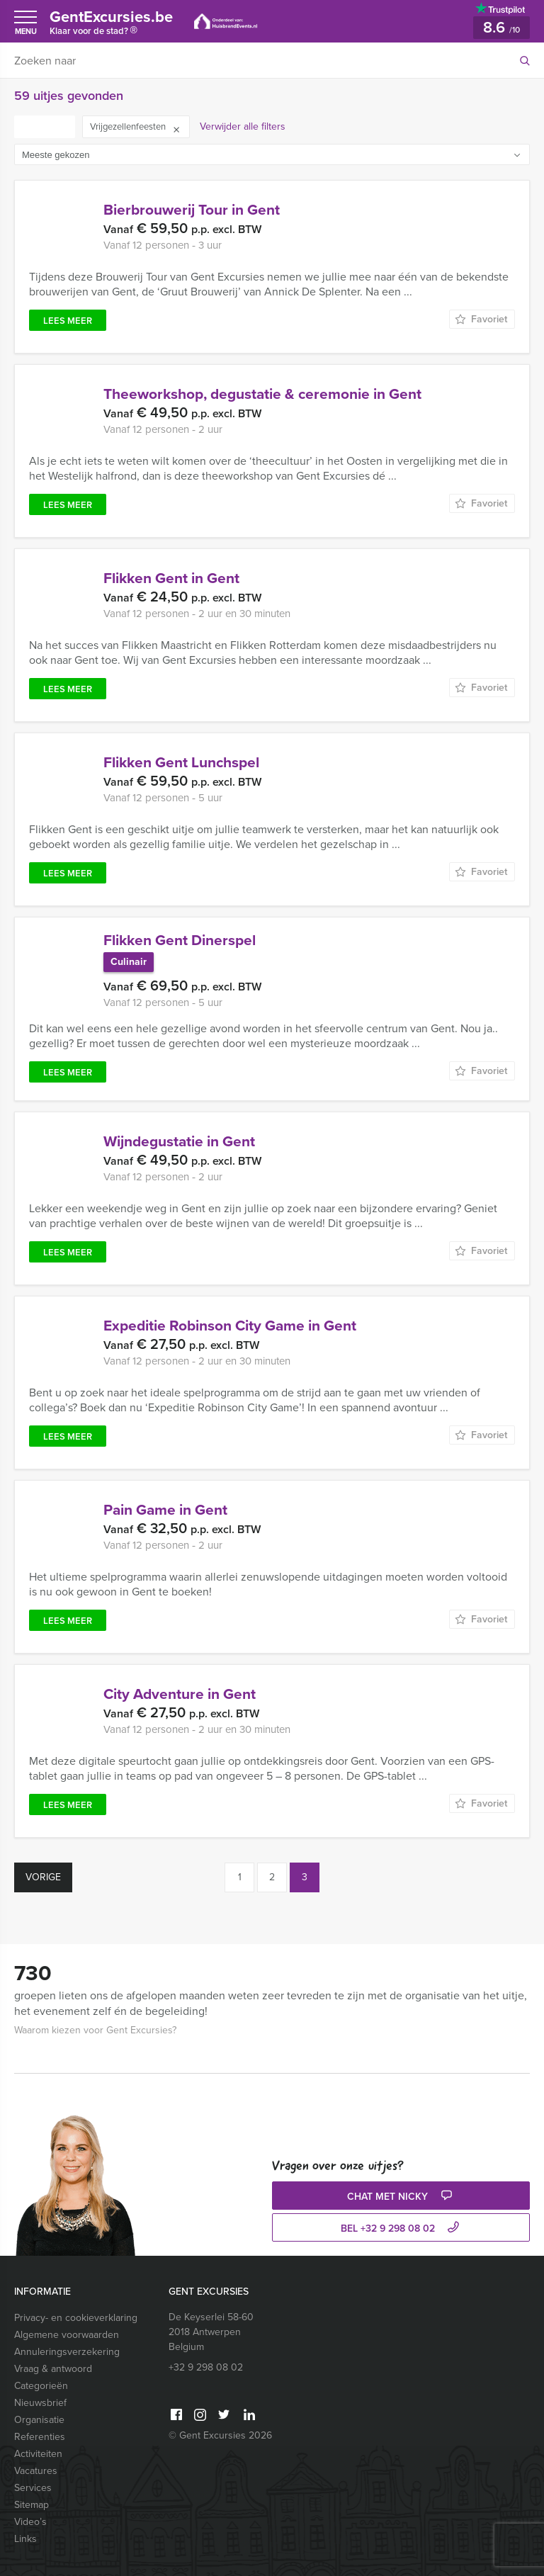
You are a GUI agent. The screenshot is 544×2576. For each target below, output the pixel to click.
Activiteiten (38, 2453)
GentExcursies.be (111, 24)
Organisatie (39, 2419)
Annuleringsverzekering (67, 2351)
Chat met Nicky (401, 2196)
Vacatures (35, 2470)
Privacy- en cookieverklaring (75, 2317)
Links (25, 2538)
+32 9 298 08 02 (206, 2367)
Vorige (43, 1877)
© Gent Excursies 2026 (220, 2435)
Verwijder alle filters (242, 126)
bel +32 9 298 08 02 (402, 2228)
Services (33, 2487)
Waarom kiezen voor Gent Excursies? (95, 2030)
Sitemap (31, 2504)
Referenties (39, 2436)
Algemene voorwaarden (66, 2334)
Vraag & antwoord (53, 2368)
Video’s (30, 2521)
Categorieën (41, 2385)
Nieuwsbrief (40, 2402)
